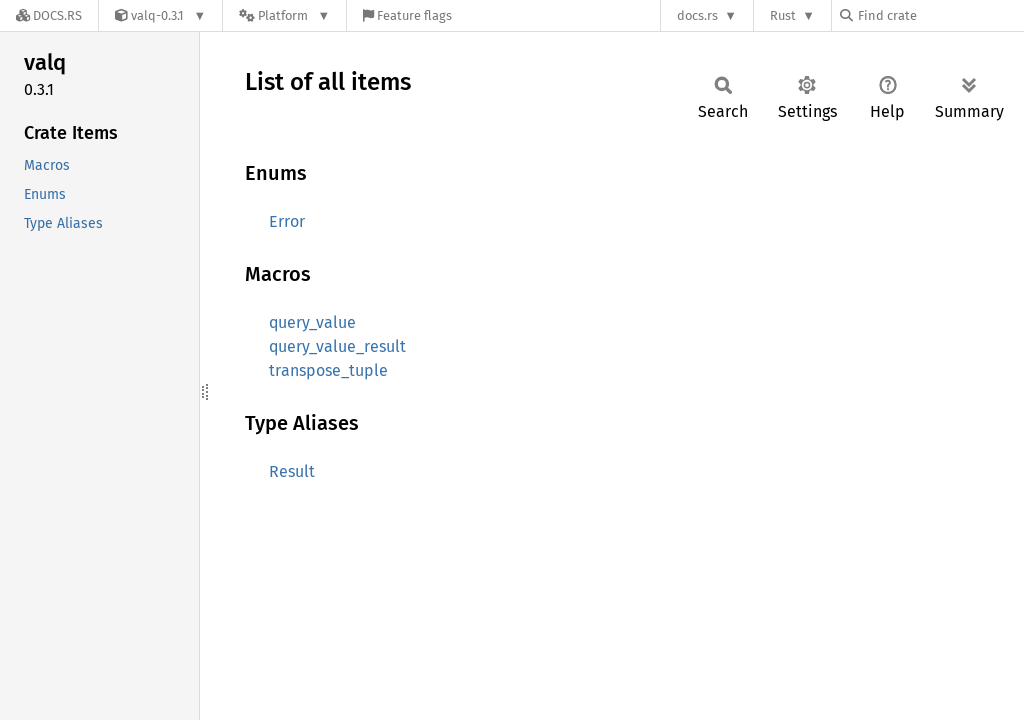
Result (292, 471)
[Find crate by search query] (940, 15)
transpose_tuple (328, 370)
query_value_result (337, 346)
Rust (783, 15)
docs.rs (697, 15)
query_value (312, 322)
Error (287, 221)
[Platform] (284, 15)
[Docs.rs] (49, 15)
